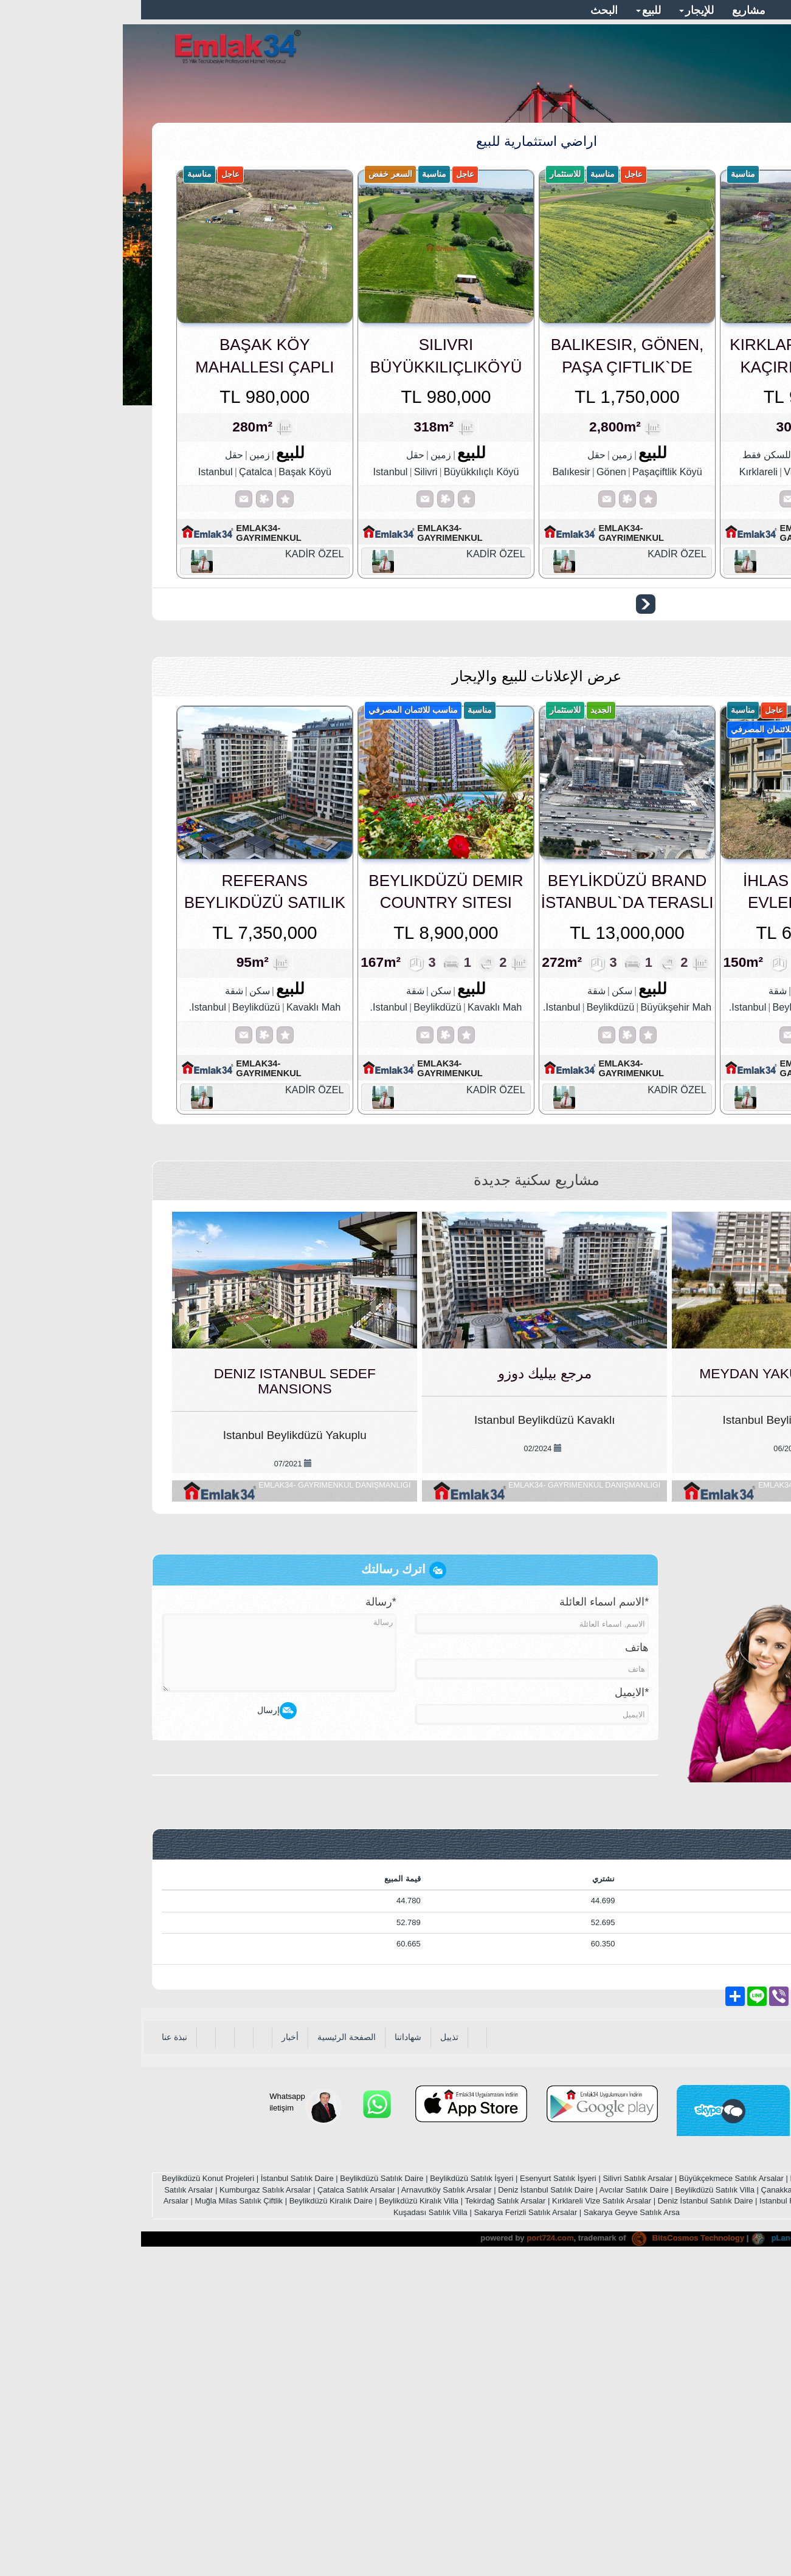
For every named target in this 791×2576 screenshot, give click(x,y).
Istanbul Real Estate (653, 2513)
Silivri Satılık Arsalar (496, 2490)
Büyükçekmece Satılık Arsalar (590, 2490)
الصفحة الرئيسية (205, 2349)
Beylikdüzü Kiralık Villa (278, 2513)
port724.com (408, 2549)
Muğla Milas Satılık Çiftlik (98, 2513)
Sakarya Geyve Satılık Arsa (491, 2524)
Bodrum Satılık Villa (730, 2513)
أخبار (148, 2349)
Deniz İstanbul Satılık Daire (404, 2501)
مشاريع (607, 10)
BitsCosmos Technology (547, 2549)
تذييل (308, 2349)
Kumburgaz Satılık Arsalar (124, 2501)
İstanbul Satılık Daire (156, 2490)
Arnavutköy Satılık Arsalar (305, 2501)
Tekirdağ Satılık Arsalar (363, 2513)
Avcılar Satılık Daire (493, 2501)
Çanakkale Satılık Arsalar (664, 2501)
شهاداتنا (267, 2349)
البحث (463, 10)
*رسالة (239, 1914)
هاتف (496, 1960)
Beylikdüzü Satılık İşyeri (330, 2490)
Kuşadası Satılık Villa (289, 2524)
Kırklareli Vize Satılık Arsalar (460, 2513)
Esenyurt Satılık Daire (687, 2490)
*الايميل (491, 2005)
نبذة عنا (33, 2349)
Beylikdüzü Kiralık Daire (190, 2513)
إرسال (136, 2023)
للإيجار (555, 10)
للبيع (507, 10)
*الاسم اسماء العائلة (463, 1914)
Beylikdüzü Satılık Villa (573, 2501)
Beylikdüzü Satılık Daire (240, 2490)
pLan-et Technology (657, 2549)
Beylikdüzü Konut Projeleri (67, 2490)
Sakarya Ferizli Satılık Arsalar (384, 2524)
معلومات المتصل (699, 10)
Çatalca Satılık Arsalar (215, 2501)
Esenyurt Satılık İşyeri (417, 2490)
